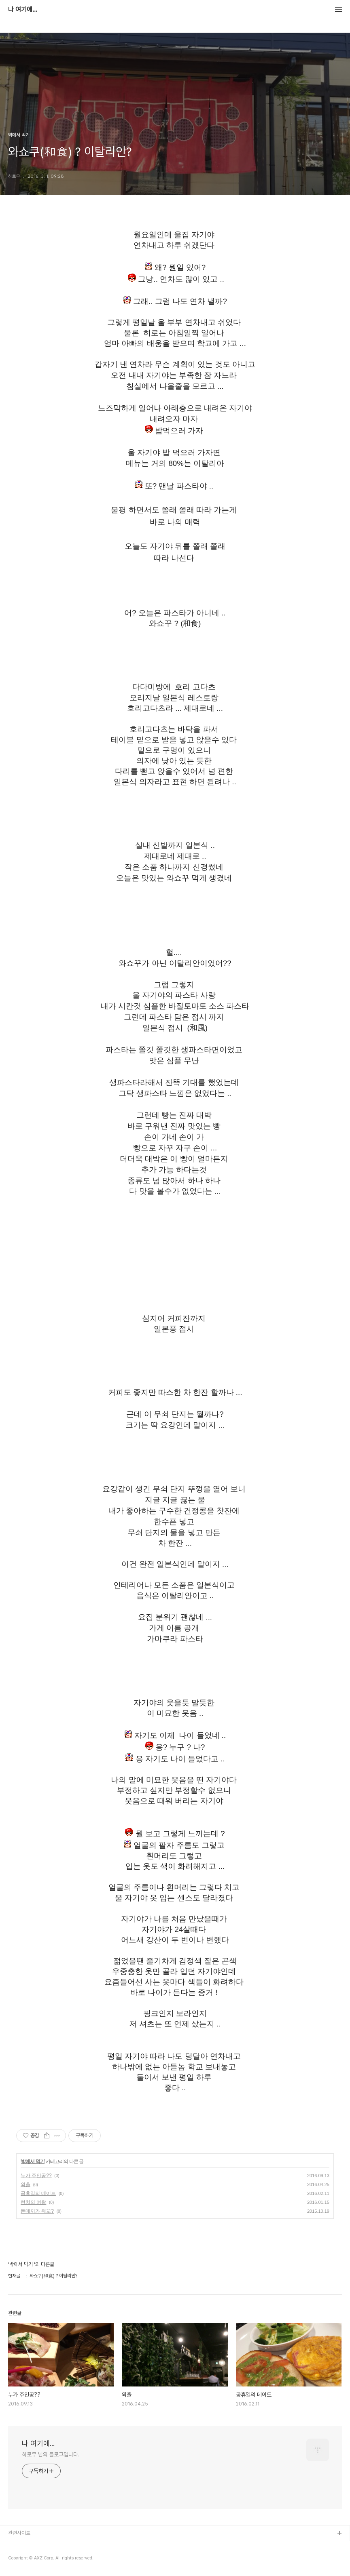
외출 (25, 2184)
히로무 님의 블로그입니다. (51, 2454)
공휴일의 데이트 (38, 2193)
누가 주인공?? (36, 2175)
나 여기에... (22, 9)
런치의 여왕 (33, 2202)
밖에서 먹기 (32, 2161)
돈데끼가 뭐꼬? (37, 2211)
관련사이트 (19, 2533)
